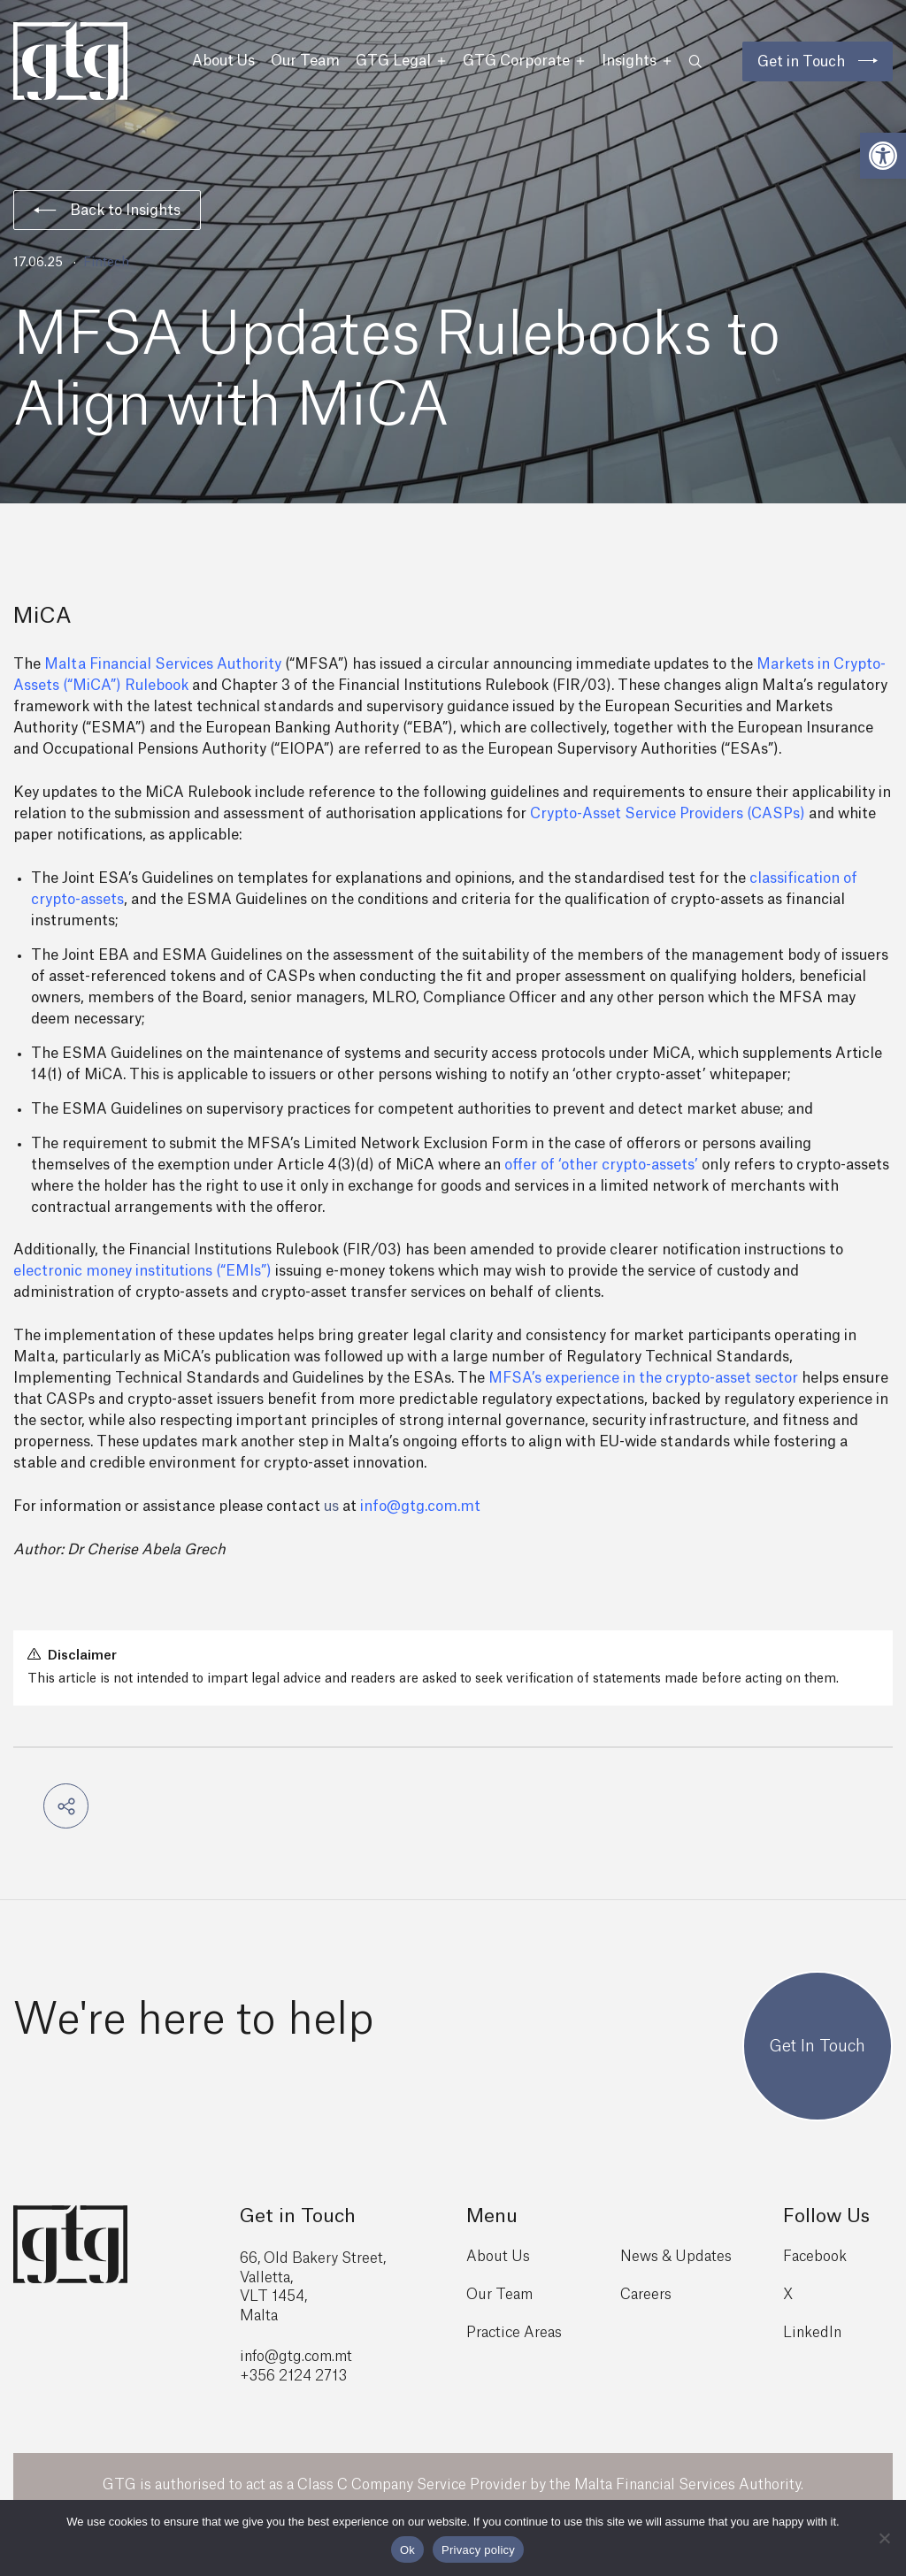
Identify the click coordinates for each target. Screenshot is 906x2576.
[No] (884, 2538)
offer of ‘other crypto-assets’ (601, 1165)
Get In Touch (817, 2046)
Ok (407, 2550)
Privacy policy (478, 2550)
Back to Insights (107, 210)
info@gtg (271, 2357)
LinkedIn (812, 2333)
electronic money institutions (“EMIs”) (142, 1271)
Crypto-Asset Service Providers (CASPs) (667, 814)
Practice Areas (514, 2333)
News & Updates (676, 2257)
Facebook (815, 2257)
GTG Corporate (524, 61)
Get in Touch (801, 62)
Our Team (305, 61)
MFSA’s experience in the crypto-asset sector (643, 1378)
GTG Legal (401, 61)
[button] (883, 156)
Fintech (106, 263)
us (331, 1506)
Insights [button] (637, 61)
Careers (646, 2295)
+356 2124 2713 (293, 2376)
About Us (223, 61)
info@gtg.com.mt (420, 1506)
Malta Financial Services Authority (162, 664)
